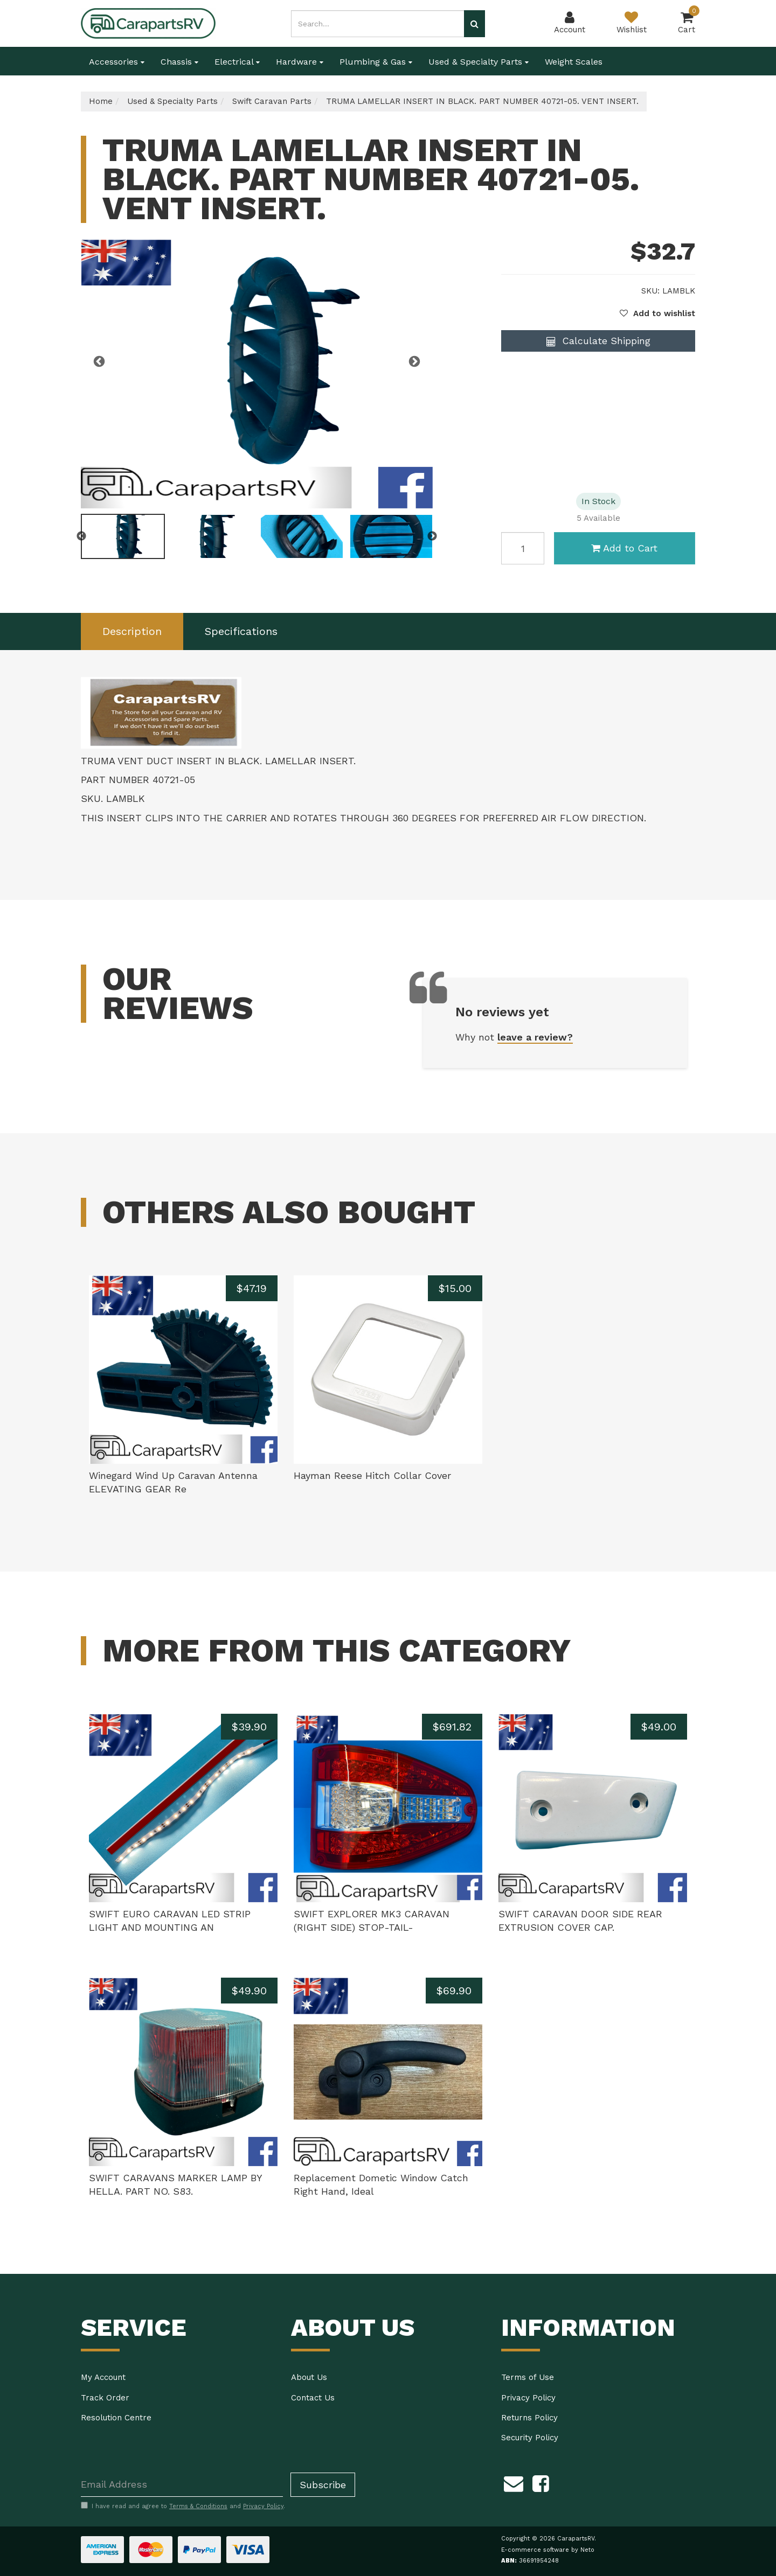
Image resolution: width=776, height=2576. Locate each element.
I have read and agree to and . (183, 2506)
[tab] (132, 631)
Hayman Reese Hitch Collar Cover (372, 1475)
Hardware (299, 62)
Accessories (116, 62)
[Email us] (513, 2482)
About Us (309, 2377)
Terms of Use (527, 2377)
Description (132, 631)
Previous (99, 362)
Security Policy (529, 2437)
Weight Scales (573, 62)
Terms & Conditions (198, 2506)
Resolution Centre (116, 2418)
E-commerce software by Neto (547, 2549)
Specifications (241, 631)
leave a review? (535, 1037)
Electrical (237, 62)
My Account (103, 2377)
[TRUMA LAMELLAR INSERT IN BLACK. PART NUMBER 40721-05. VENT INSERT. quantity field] (522, 548)
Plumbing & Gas (376, 62)
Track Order (105, 2398)
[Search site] (474, 23)
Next (414, 362)
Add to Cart (624, 548)
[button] (657, 313)
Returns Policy (529, 2418)
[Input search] (378, 23)
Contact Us (313, 2398)
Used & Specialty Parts (478, 62)
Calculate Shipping (598, 341)
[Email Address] (182, 2485)
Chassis (179, 62)
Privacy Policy (528, 2398)
